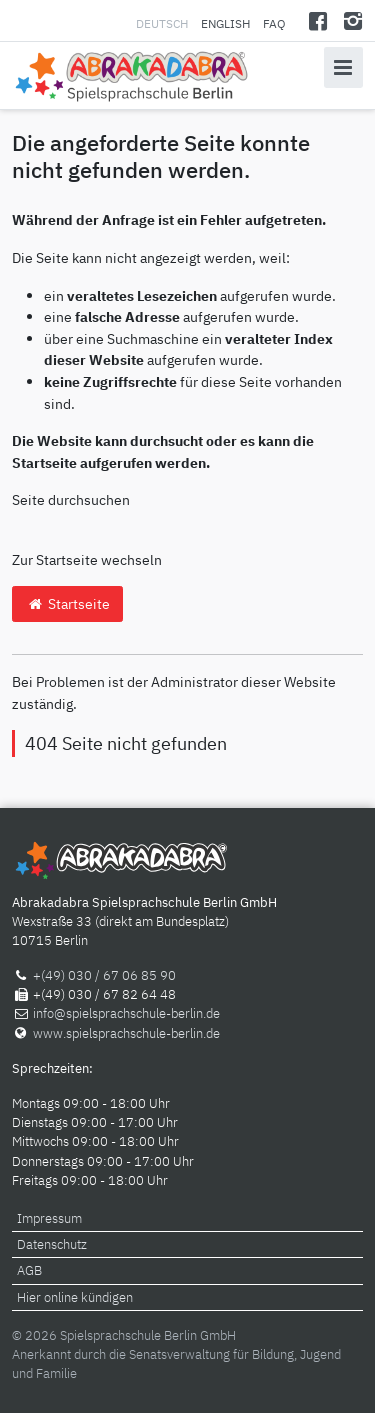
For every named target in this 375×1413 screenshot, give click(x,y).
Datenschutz (52, 1244)
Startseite (67, 603)
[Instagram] (352, 20)
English (225, 23)
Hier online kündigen (75, 1297)
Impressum (49, 1218)
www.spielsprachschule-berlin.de (126, 1033)
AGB (29, 1270)
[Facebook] (318, 20)
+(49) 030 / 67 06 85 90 (104, 975)
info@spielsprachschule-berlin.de (126, 1013)
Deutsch (163, 23)
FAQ (274, 23)
